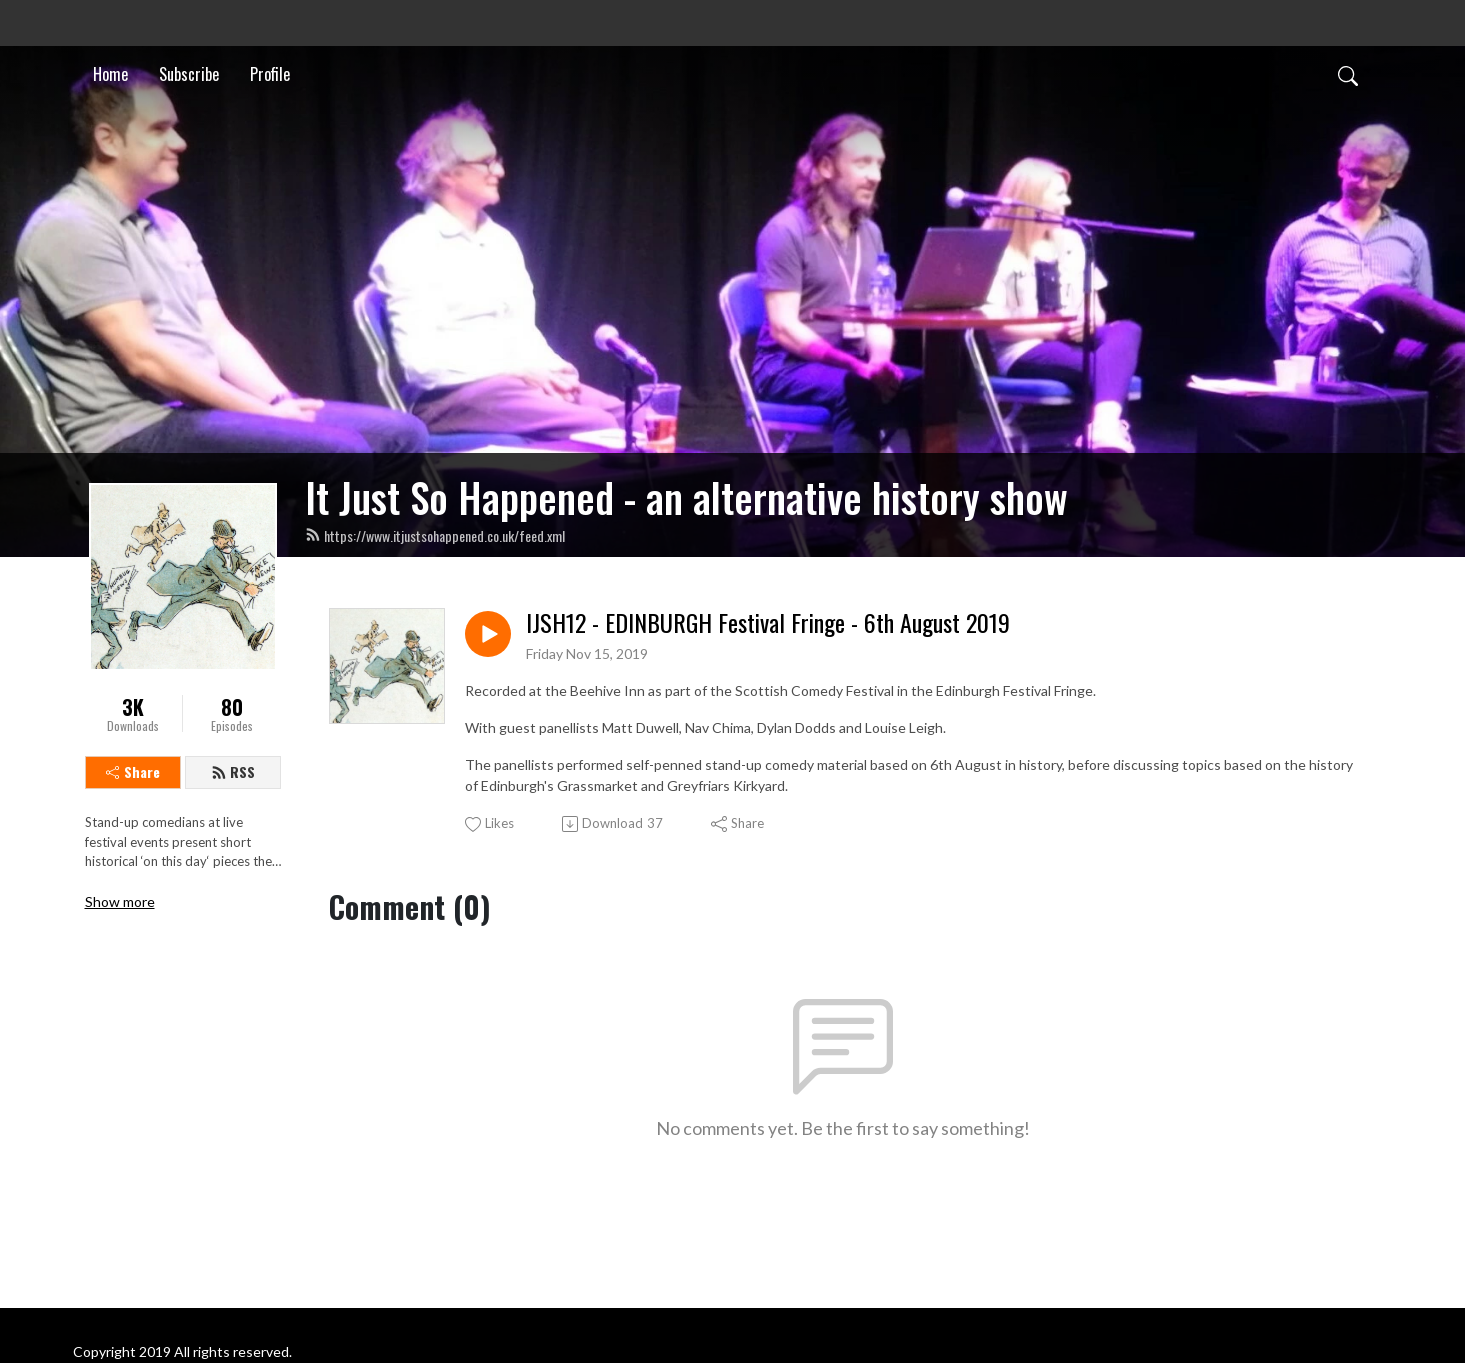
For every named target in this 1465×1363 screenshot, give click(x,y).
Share (133, 771)
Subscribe (189, 74)
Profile (270, 74)
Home (110, 74)
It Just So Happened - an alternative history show (686, 497)
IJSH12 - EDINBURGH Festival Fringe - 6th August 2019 (768, 622)
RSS (233, 771)
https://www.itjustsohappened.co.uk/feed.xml (435, 535)
